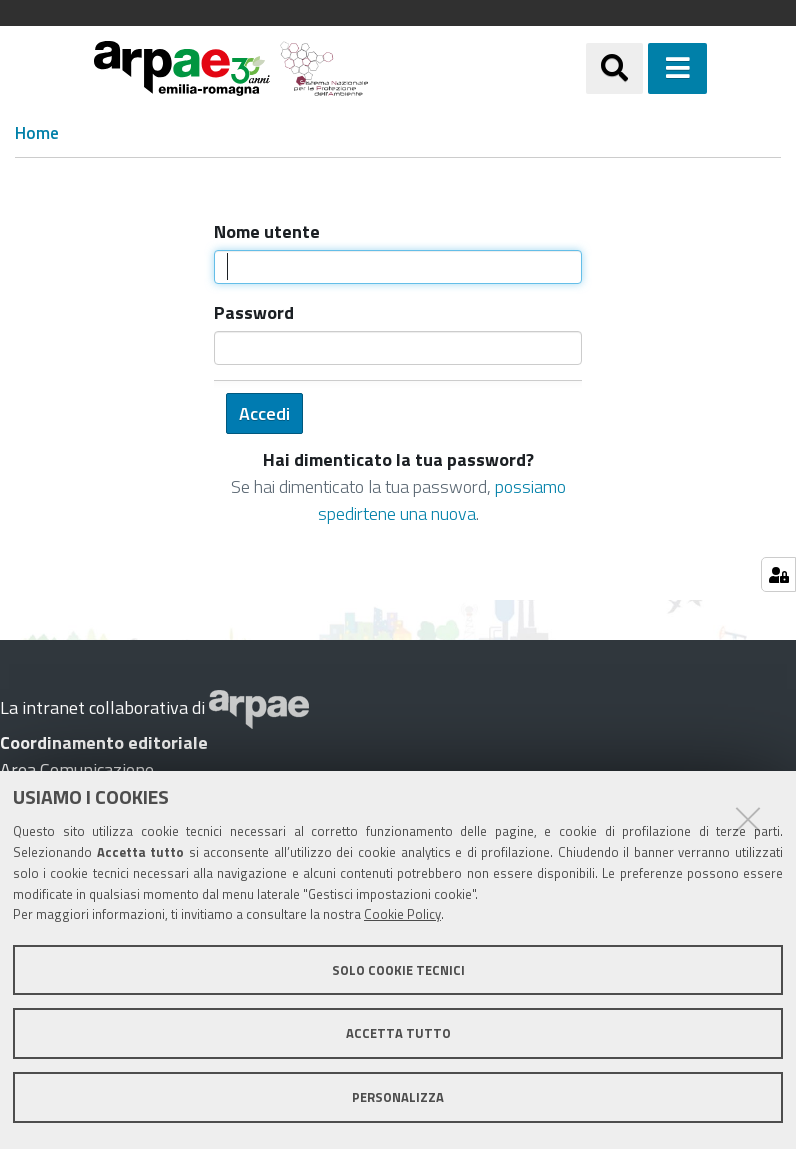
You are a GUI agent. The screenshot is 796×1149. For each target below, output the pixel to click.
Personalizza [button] (398, 1097)
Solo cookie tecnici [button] (398, 970)
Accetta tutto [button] (398, 1033)
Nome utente (267, 231)
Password (254, 312)
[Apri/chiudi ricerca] (639, 68)
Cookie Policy (402, 914)
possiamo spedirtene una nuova (442, 500)
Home (37, 133)
